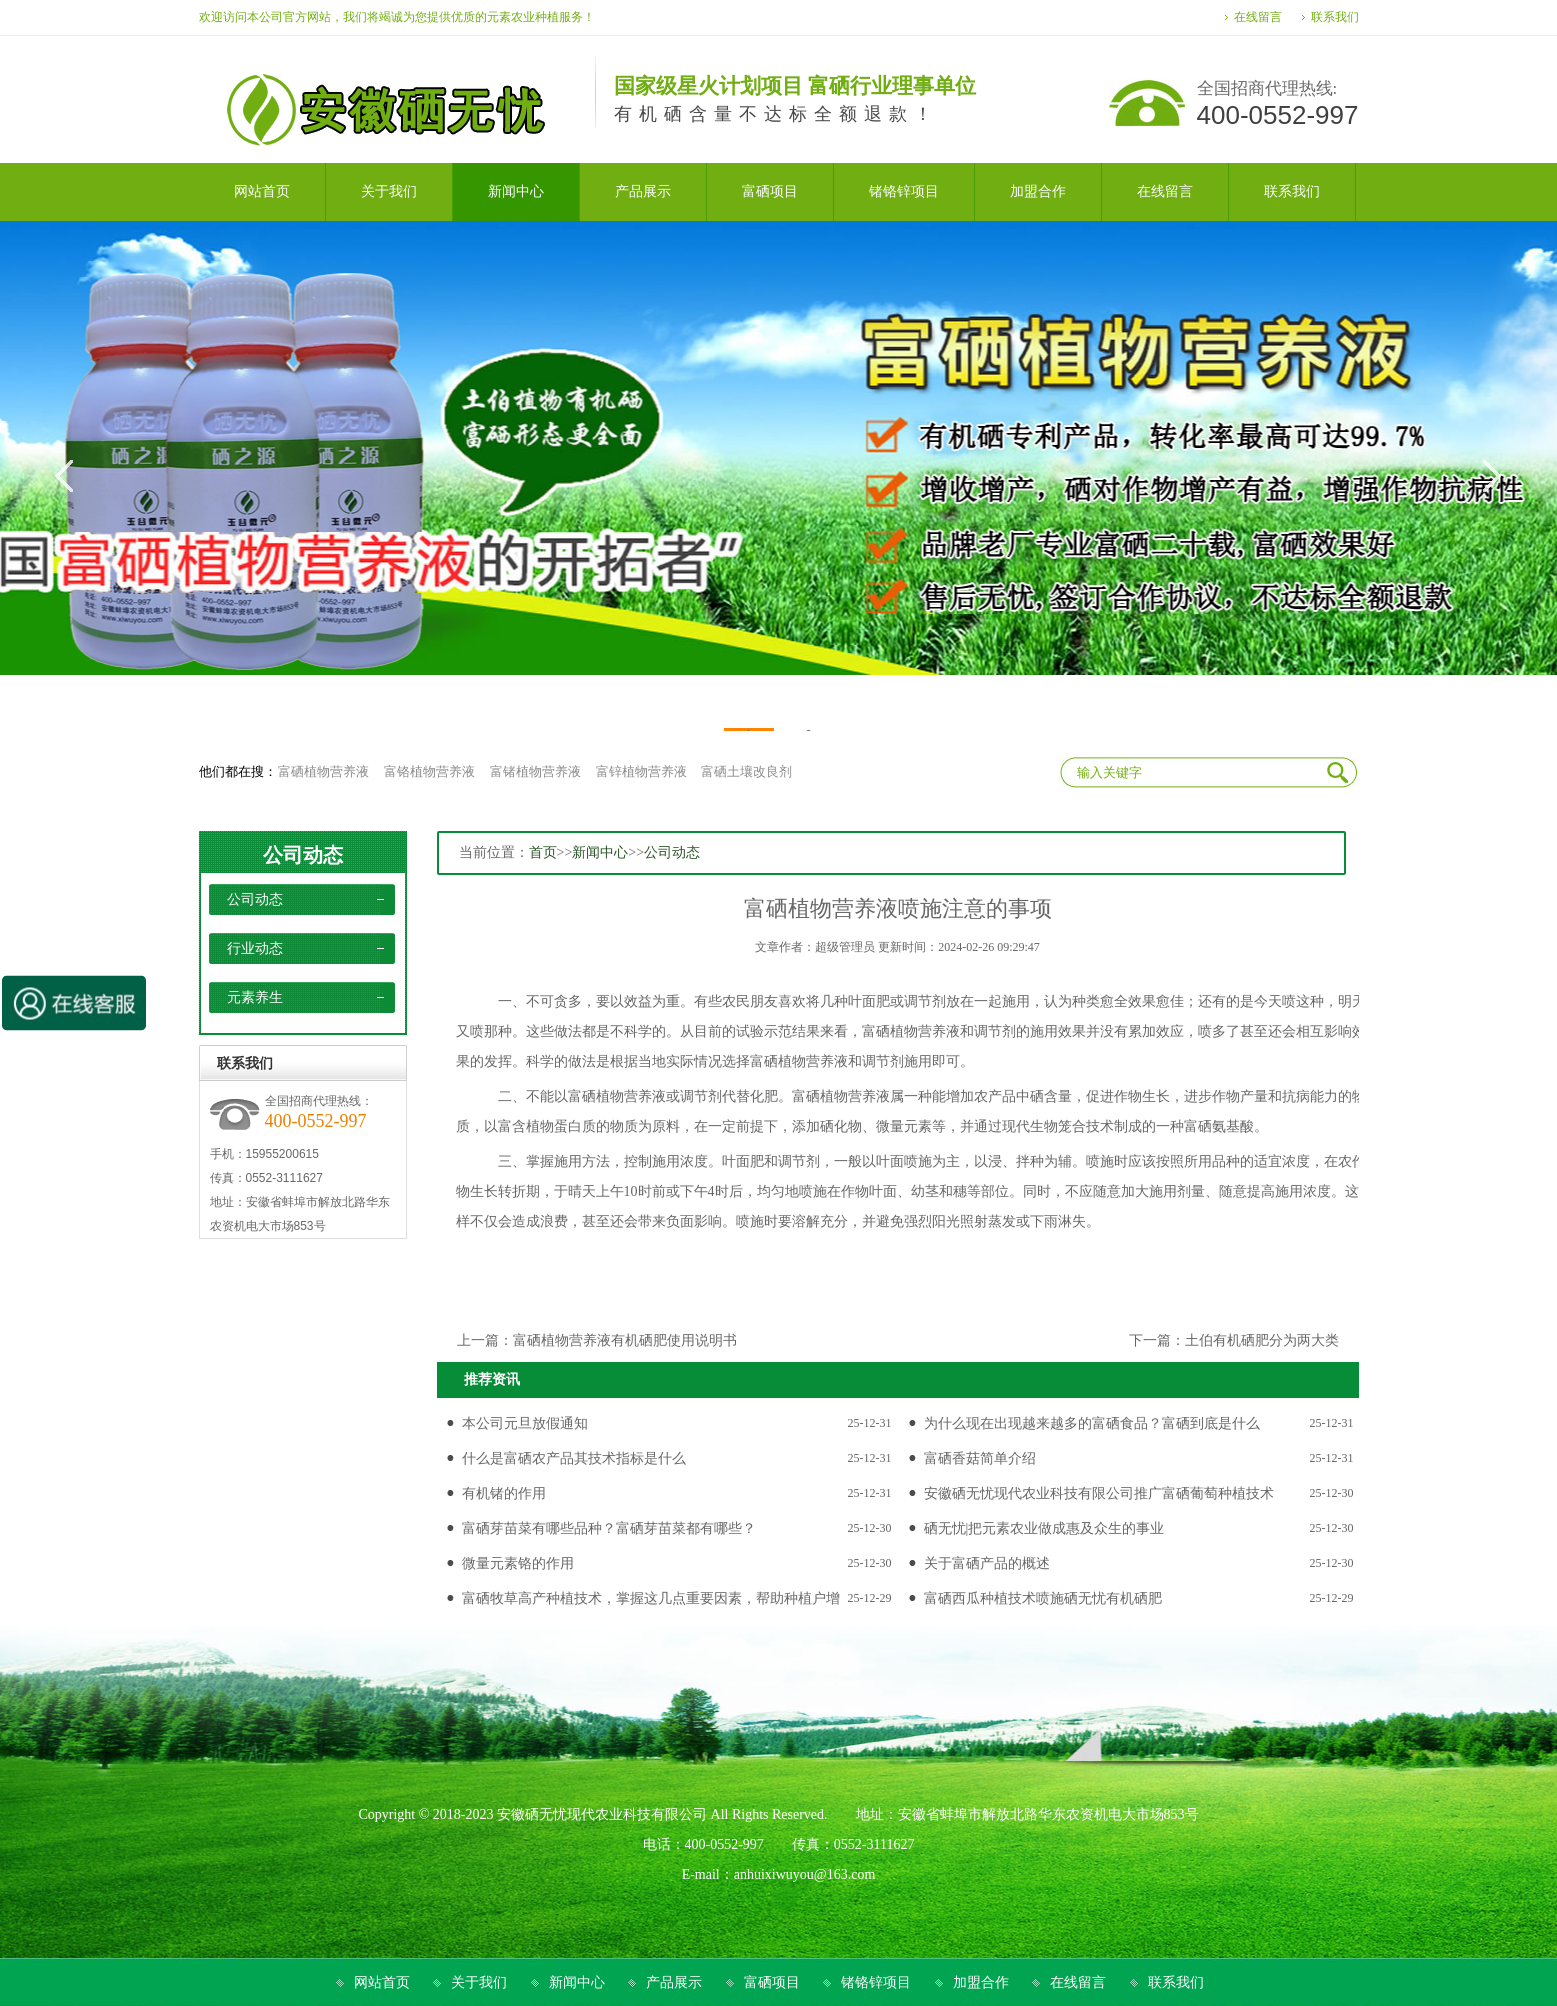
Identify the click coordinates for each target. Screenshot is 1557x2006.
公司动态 (303, 855)
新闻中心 (600, 852)
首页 (543, 852)
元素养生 (255, 997)
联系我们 (1335, 17)
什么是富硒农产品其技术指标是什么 (574, 1458)
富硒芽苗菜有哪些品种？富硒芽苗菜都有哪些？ (609, 1528)
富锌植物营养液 (641, 771)
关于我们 (479, 1982)
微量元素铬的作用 (518, 1563)
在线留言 (1258, 17)
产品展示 (674, 1982)
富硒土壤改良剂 (746, 771)
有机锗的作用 (504, 1493)
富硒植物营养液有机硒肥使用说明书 (625, 1340)
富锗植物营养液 (535, 771)
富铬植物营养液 (429, 771)
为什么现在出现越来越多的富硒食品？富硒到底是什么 (1092, 1423)
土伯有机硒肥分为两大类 (1262, 1340)
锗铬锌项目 (876, 1982)
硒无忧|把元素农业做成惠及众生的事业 (1044, 1528)
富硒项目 (772, 1982)
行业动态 (255, 948)
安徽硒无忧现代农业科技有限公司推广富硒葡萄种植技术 (1099, 1493)
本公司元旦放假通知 (525, 1423)
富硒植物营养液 (323, 771)
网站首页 (382, 1982)
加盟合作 (981, 1982)
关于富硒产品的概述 (987, 1563)
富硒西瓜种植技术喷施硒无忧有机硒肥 (1043, 1598)
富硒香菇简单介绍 (980, 1458)
